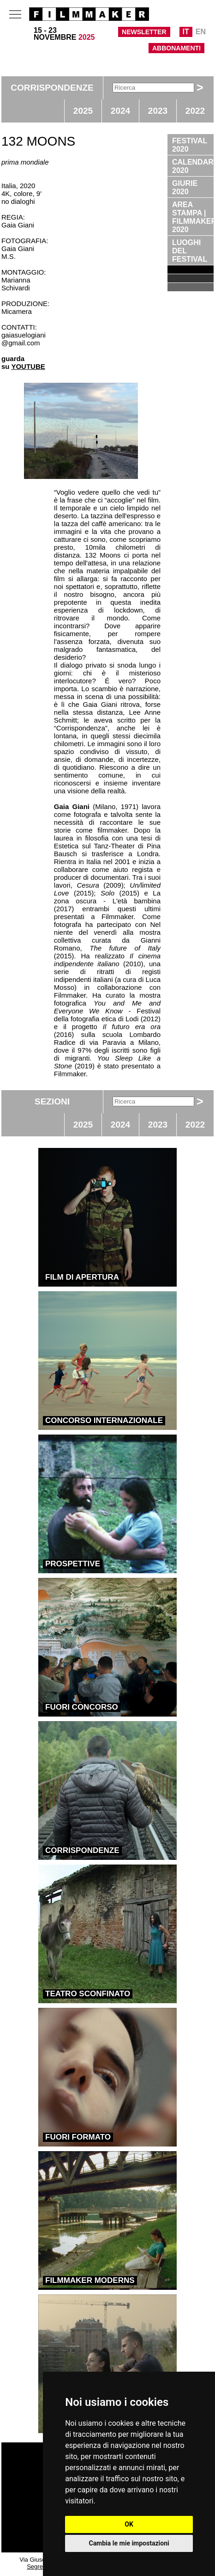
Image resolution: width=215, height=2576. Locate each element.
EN (201, 32)
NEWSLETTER (144, 32)
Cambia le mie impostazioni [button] (129, 2543)
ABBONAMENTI (176, 48)
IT (186, 32)
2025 (83, 111)
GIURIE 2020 (184, 187)
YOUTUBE (28, 366)
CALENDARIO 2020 (193, 166)
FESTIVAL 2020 (189, 145)
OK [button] (129, 2524)
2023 (157, 111)
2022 (195, 111)
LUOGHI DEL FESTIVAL (189, 251)
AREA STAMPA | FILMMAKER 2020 (193, 217)
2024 (120, 111)
